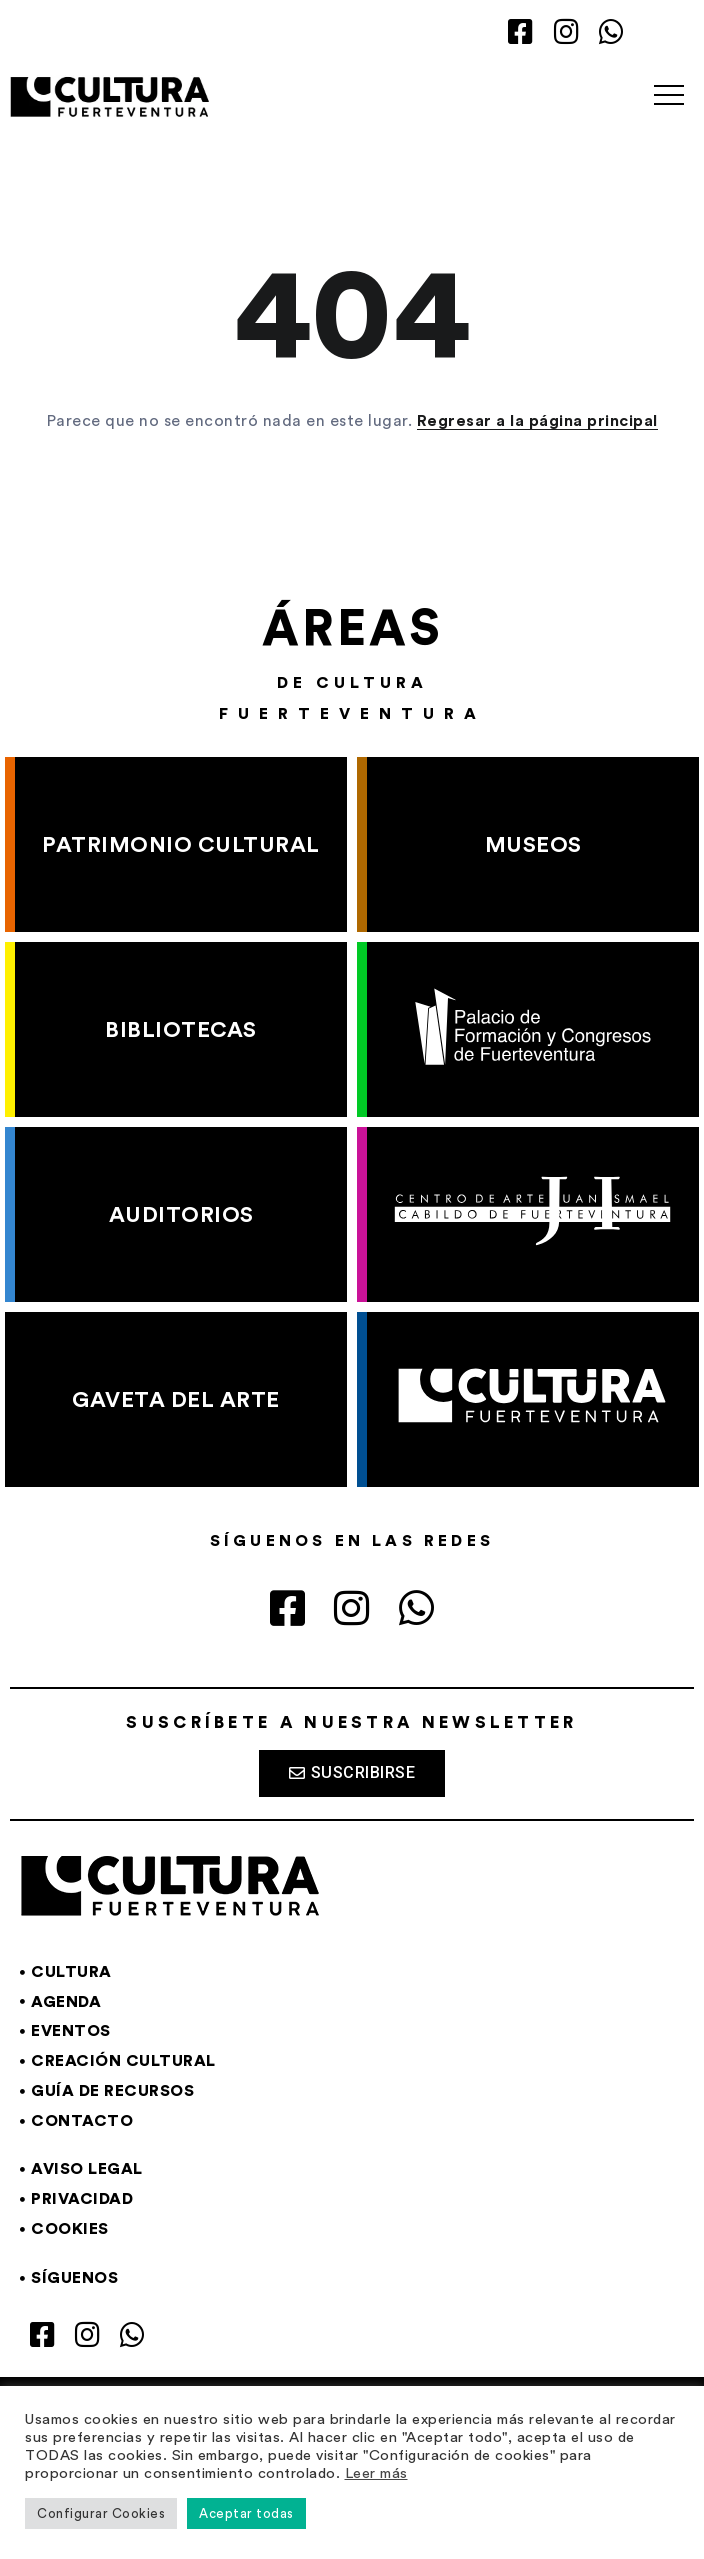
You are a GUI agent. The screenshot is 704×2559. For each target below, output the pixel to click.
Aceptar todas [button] (246, 2513)
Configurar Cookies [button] (101, 2513)
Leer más (376, 2473)
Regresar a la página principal (537, 421)
